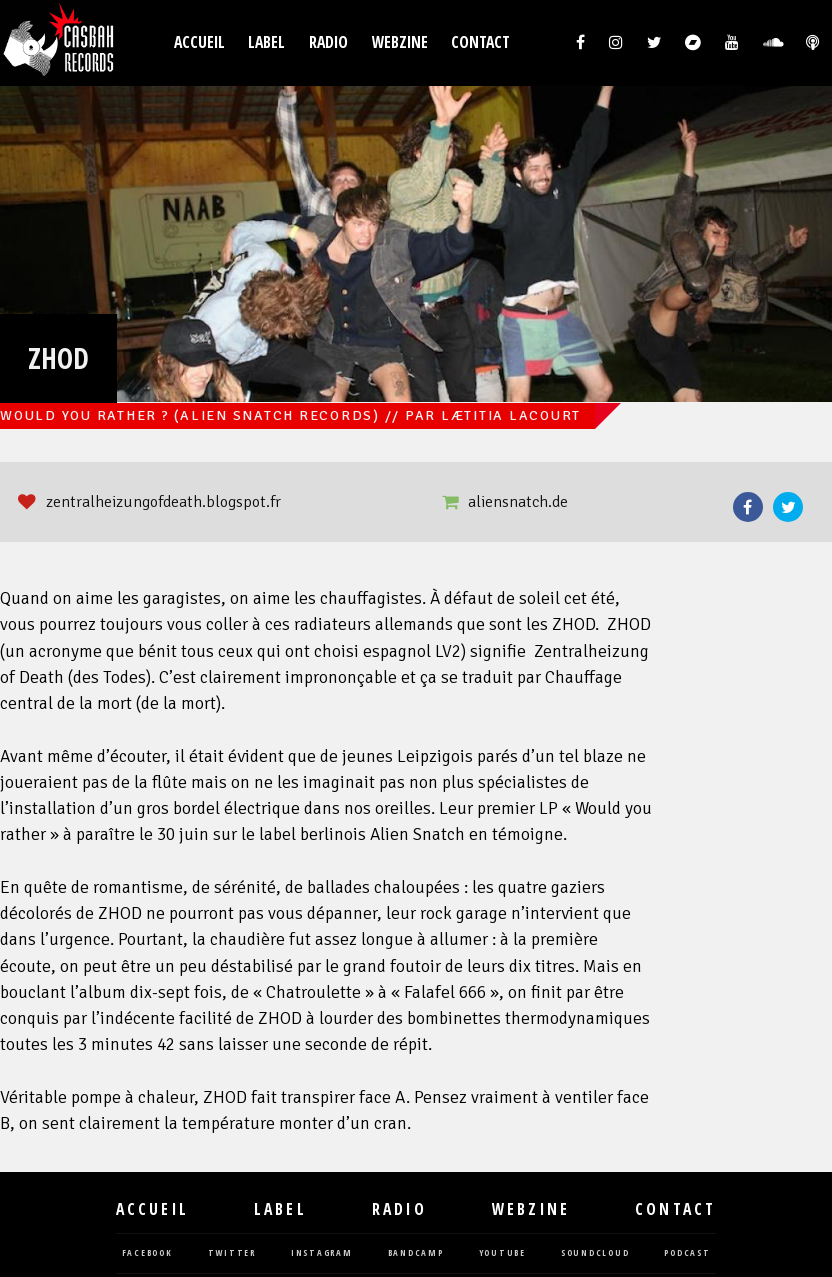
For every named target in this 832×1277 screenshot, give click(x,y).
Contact (480, 42)
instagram (322, 1253)
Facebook (748, 507)
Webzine (400, 42)
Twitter (788, 507)
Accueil (199, 42)
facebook (147, 1253)
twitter (232, 1253)
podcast (687, 1253)
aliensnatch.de (518, 502)
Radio (328, 42)
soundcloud (595, 1253)
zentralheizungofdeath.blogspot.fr (163, 502)
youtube (502, 1253)
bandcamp (416, 1253)
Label (266, 42)
